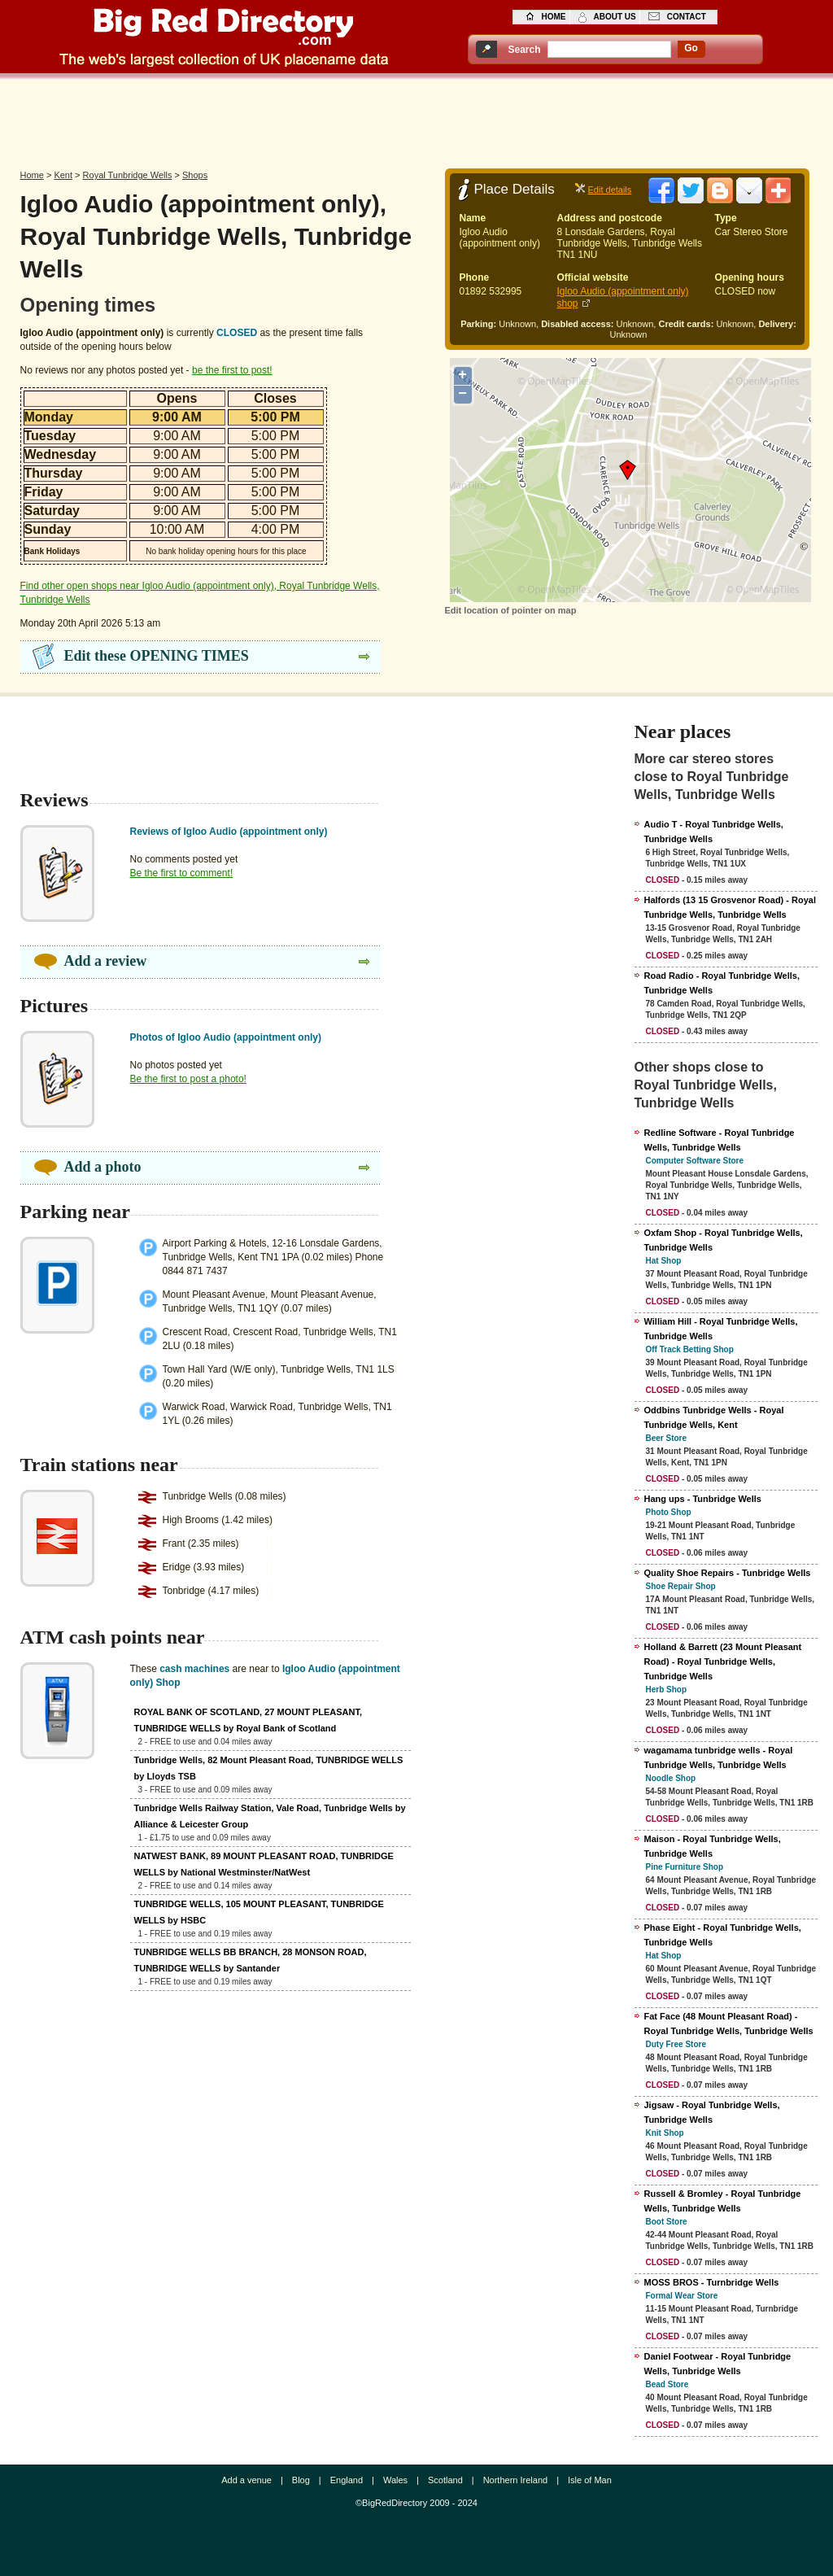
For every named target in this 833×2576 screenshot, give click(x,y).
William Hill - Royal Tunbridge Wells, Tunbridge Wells (721, 1328)
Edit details (610, 189)
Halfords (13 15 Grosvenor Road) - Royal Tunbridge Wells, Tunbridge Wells (730, 907)
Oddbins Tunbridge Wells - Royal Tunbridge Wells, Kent (714, 1417)
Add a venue (246, 2480)
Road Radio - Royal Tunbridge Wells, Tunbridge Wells (722, 983)
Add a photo (103, 1167)
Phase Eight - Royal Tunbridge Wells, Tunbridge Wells (722, 1935)
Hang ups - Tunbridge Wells (702, 1499)
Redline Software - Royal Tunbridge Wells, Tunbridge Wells (719, 1140)
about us (615, 16)
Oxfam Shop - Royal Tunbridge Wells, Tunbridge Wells (723, 1240)
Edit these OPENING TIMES (156, 656)
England (346, 2480)
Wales (395, 2480)
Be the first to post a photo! (188, 1079)
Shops (194, 175)
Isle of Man (590, 2480)
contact (686, 16)
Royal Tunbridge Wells (127, 175)
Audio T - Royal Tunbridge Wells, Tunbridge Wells (713, 831)
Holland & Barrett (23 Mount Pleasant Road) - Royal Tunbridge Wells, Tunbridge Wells (723, 1661)
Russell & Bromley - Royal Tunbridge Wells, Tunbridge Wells (722, 2201)
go (691, 48)
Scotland (445, 2480)
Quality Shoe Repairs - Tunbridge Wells (727, 1573)
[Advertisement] (416, 119)
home (554, 16)
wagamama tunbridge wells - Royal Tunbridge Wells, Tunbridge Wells (718, 1757)
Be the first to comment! (181, 873)
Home (32, 175)
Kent (63, 175)
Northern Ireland (515, 2480)
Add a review (105, 961)
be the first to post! (232, 370)
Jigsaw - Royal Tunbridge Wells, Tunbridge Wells (712, 2112)
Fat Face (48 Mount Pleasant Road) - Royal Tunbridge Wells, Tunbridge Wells (728, 2023)
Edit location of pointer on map (511, 610)
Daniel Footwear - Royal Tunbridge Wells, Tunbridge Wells (718, 2363)
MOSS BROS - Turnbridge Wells (711, 2282)
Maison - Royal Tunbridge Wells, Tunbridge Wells (712, 1846)
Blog (301, 2480)
